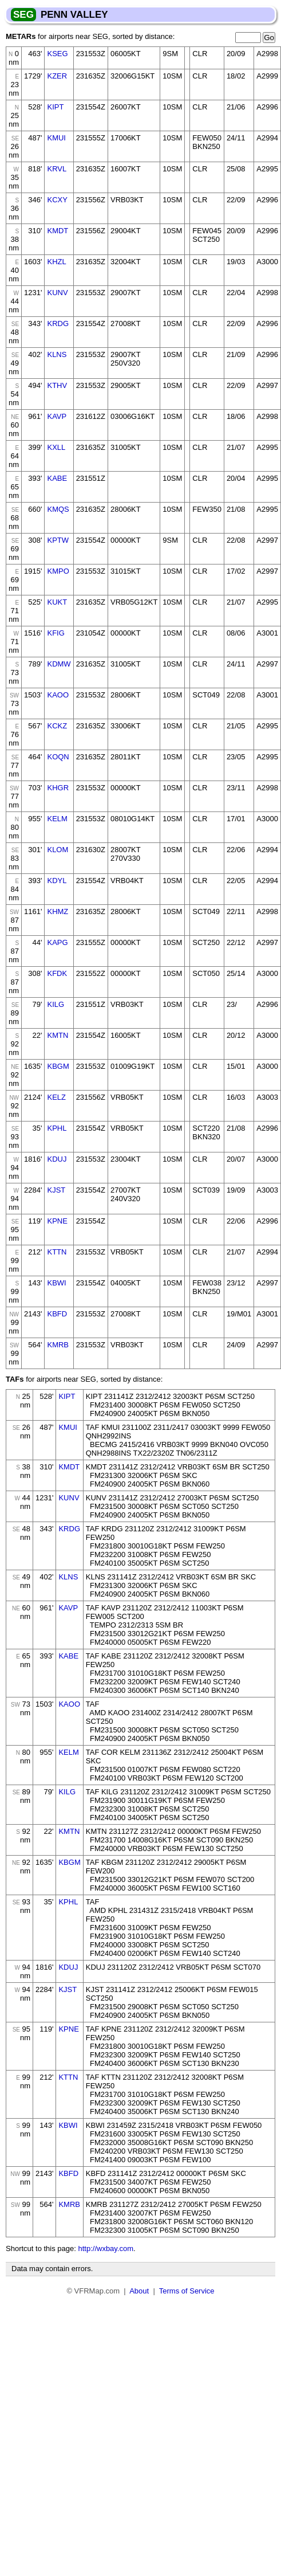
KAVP (56, 416)
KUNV (57, 292)
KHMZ (57, 911)
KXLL (56, 447)
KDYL (56, 880)
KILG (55, 1004)
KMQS (58, 509)
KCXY (57, 199)
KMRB (58, 1344)
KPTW (58, 540)
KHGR (58, 787)
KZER (57, 76)
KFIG (55, 633)
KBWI (56, 1283)
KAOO (58, 695)
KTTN (56, 1252)
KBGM (58, 1066)
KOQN (58, 756)
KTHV (57, 385)
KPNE (57, 1221)
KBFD (57, 1313)
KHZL (56, 261)
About (139, 2291)
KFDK (57, 973)
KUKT (57, 602)
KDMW (58, 664)
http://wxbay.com (105, 2248)
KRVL (56, 168)
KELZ (56, 1097)
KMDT (57, 230)
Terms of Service (187, 2291)
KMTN (57, 1035)
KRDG (58, 323)
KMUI (56, 138)
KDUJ (56, 1159)
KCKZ (57, 726)
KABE (57, 478)
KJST (56, 1190)
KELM (57, 818)
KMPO (58, 571)
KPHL (56, 1128)
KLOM (57, 849)
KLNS (56, 354)
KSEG (57, 53)
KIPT (55, 107)
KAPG (57, 942)
